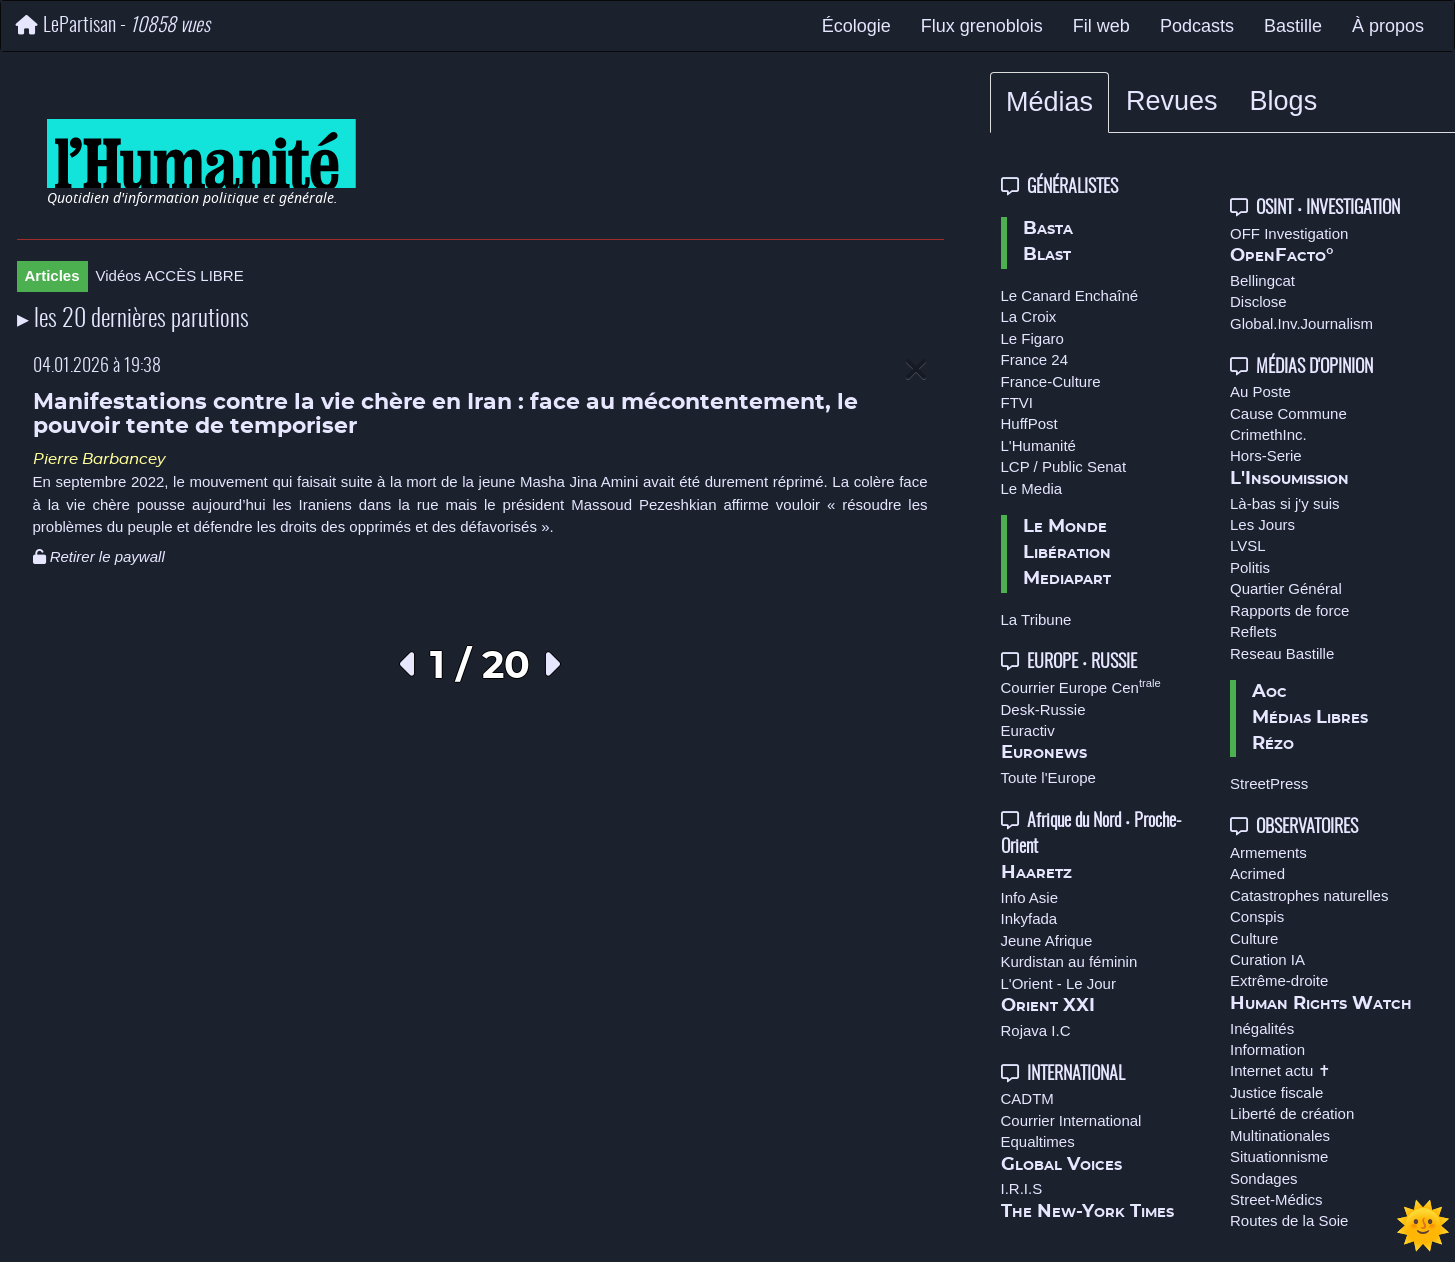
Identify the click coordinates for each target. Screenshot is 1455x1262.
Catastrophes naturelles (1309, 895)
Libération (1067, 553)
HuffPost (1029, 423)
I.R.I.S (1022, 1188)
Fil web (1101, 26)
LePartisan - (113, 25)
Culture (1254, 938)
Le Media (1032, 488)
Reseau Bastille (1282, 653)
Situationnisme (1279, 1156)
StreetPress (1269, 783)
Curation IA (1267, 959)
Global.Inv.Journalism (1301, 323)
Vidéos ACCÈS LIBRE (170, 275)
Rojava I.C (1036, 1030)
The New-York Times (1087, 1212)
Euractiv (1028, 730)
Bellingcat (1262, 280)
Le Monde (1065, 527)
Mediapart (1067, 579)
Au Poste (1260, 391)
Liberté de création (1292, 1113)
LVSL (1248, 545)
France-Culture (1051, 381)
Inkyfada (1029, 918)
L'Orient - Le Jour (1058, 983)
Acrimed (1257, 873)
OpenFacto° (1282, 256)
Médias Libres (1310, 718)
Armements (1268, 852)
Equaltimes (1038, 1141)
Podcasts (1197, 26)
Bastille (1293, 26)
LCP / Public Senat (1064, 466)
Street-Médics (1276, 1199)
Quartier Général (1286, 588)
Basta (1048, 229)
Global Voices (1061, 1165)
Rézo (1273, 744)
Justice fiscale (1276, 1092)
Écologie (856, 26)
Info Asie (1030, 897)
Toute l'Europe (1048, 777)
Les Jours (1262, 524)
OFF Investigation (1289, 233)
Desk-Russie (1043, 709)
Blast (1047, 255)
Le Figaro (1032, 338)
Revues (1172, 101)
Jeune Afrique (1047, 940)
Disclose (1258, 301)
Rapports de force (1289, 610)
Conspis (1257, 916)
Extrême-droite (1279, 980)
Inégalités (1262, 1028)
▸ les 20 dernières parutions (133, 320)
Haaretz (1036, 873)
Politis (1250, 567)
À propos (1388, 26)
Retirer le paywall (99, 556)
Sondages (1264, 1178)
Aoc (1269, 692)
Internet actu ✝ (1280, 1070)
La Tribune (1036, 619)
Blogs (1284, 101)
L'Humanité (1038, 445)
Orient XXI (1048, 1006)
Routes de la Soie (1289, 1220)
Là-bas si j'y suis (1285, 503)
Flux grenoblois (982, 26)
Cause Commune (1288, 413)
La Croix (1029, 316)
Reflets (1253, 631)
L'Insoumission (1289, 479)
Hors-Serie (1266, 455)
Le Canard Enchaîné (1070, 295)
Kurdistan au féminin (1069, 961)
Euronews (1044, 753)
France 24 (1035, 359)
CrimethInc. (1268, 434)
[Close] (916, 370)
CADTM (1027, 1098)
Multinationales (1280, 1135)
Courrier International (1071, 1120)
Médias (1049, 102)
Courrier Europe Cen (1081, 687)
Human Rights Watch (1321, 1004)
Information (1267, 1049)
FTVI (1017, 402)
